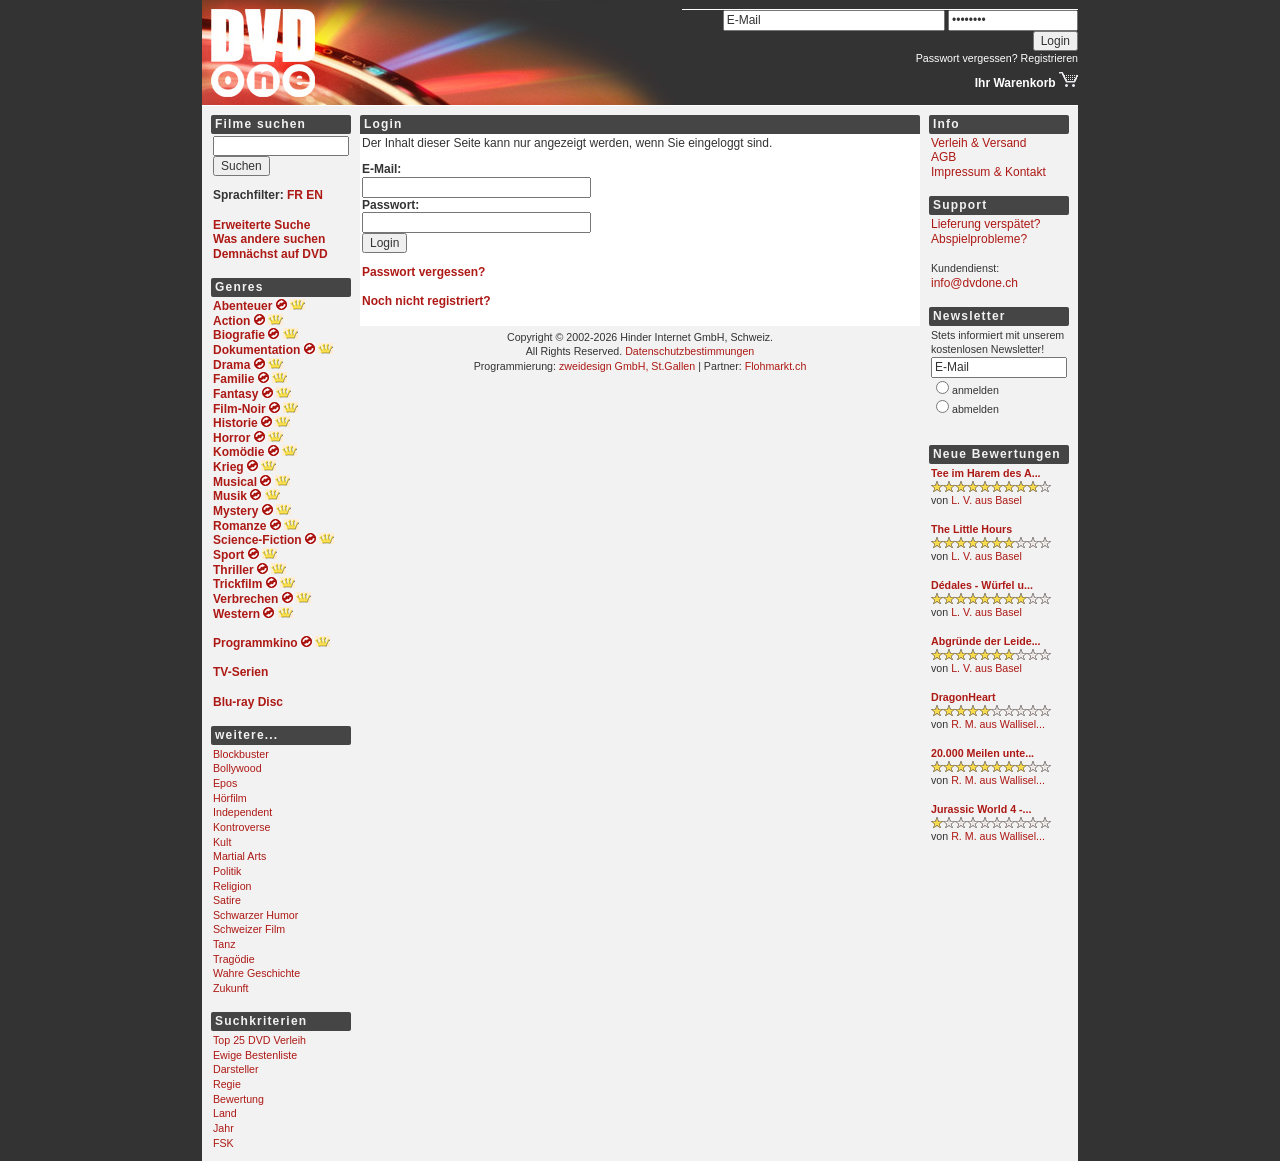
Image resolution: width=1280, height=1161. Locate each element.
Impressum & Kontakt (988, 172)
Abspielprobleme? (979, 239)
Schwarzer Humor (255, 915)
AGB (943, 157)
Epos (225, 783)
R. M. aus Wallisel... (998, 724)
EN (314, 195)
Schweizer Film (249, 929)
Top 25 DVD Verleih (259, 1040)
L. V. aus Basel (986, 500)
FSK (223, 1143)
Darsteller (236, 1069)
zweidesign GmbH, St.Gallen (627, 366)
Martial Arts (239, 856)
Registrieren (1049, 58)
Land (225, 1113)
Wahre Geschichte (256, 973)
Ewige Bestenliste (255, 1055)
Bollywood (237, 768)
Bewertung (238, 1099)
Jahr (223, 1128)
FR (295, 195)
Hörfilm (230, 798)
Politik (227, 871)
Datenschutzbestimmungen (689, 351)
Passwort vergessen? (967, 58)
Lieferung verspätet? (985, 224)
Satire (227, 900)
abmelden (975, 409)
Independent (242, 812)
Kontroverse (241, 827)
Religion (232, 886)
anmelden (975, 390)
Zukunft (231, 988)
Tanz (224, 944)
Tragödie (234, 959)
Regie (227, 1084)
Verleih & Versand (978, 143)
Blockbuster (241, 754)
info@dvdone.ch (974, 283)
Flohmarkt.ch (776, 366)
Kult (222, 842)
